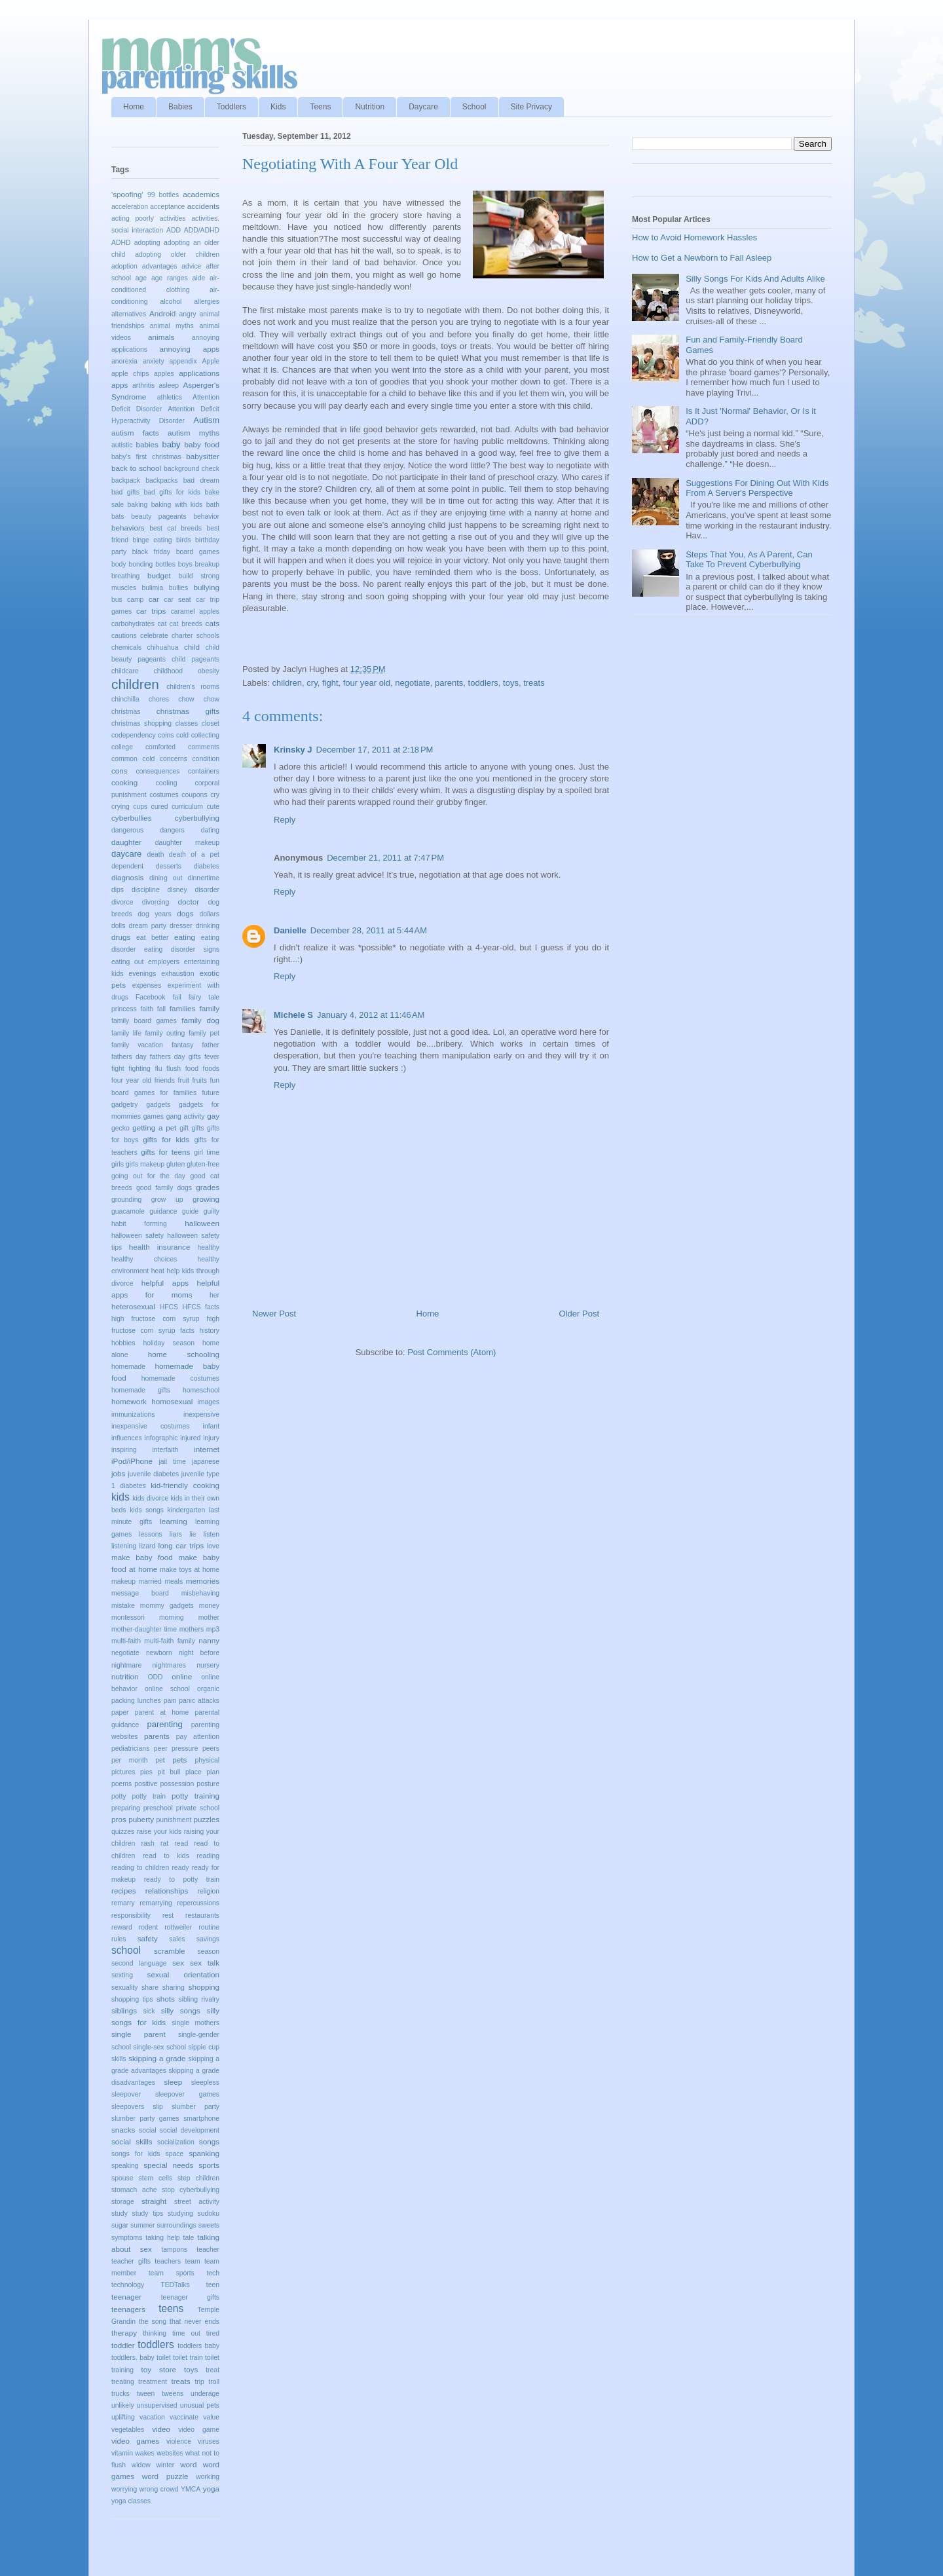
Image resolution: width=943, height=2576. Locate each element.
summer (142, 2225)
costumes (163, 794)
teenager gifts (190, 2297)
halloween (202, 1223)
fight (330, 683)
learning (173, 1521)
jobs (118, 1473)
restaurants (202, 1915)
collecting (205, 735)
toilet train (187, 2357)
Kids (278, 106)
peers (210, 1748)
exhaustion (177, 973)
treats (534, 683)
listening (123, 1546)
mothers (191, 1629)
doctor (188, 901)
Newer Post (274, 1313)
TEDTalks (174, 2284)
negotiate (412, 683)
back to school (136, 468)
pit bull (169, 1772)
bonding (140, 564)
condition (205, 758)
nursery (207, 1665)
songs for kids (135, 2153)
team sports (171, 2273)
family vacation (137, 1045)
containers (203, 771)
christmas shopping (141, 723)
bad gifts (125, 492)
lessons (150, 1534)
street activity (196, 2201)
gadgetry (124, 1104)
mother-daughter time (144, 1629)
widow (141, 2465)
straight (153, 2201)
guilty (211, 1211)
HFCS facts (200, 1307)
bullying (206, 587)
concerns (173, 758)
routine (208, 1927)
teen (212, 2284)
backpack (125, 480)
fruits (199, 1080)
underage (205, 2393)
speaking (125, 2165)
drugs (120, 937)
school (126, 1950)
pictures (123, 1772)
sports (208, 2165)
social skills (132, 2141)
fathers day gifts (175, 1056)
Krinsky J (293, 750)
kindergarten (186, 1510)
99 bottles (163, 194)
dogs (185, 913)
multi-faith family (169, 1641)
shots (166, 1998)
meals (173, 1581)
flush (173, 1068)
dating (210, 830)
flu (158, 1068)
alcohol (170, 301)
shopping (204, 1987)
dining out (165, 878)
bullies (178, 587)
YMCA (190, 2489)
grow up (167, 1199)
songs (209, 2141)
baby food (201, 444)
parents (449, 683)
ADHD (120, 242)
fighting (139, 1068)
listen (211, 1534)
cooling (166, 783)
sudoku (208, 2213)
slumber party (195, 2106)
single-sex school (160, 2047)
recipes (123, 1890)
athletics (169, 397)
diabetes (206, 866)
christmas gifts (188, 711)
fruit (183, 1080)
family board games (144, 1020)
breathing (125, 576)
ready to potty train (181, 1879)
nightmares (169, 1665)
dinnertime (203, 878)
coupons (194, 794)
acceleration (129, 206)
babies (147, 444)
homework (129, 1401)
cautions (124, 635)
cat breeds (186, 623)
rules (118, 1939)
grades (207, 1187)
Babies (180, 106)
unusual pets (199, 2405)
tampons (174, 2249)
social (148, 2130)
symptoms (126, 2237)
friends (165, 1080)
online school (167, 1688)
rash (148, 1843)
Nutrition (369, 106)
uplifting (123, 2417)
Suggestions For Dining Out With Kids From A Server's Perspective (757, 488)
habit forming (139, 1223)
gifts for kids (166, 1139)
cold (182, 735)
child (192, 647)
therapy (124, 2332)
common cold (133, 758)
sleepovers (127, 2106)
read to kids (166, 1855)
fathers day (129, 1056)
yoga (211, 2488)
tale (188, 2237)
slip (158, 2106)
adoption (124, 266)
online (182, 1676)
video (161, 2429)
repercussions (198, 1903)
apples (164, 373)
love (213, 1546)
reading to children (140, 1867)
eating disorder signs (181, 949)
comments (203, 747)
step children (198, 2178)
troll (213, 2381)
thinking (154, 2333)
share (149, 1987)
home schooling (183, 1354)
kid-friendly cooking (185, 1485)
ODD (155, 1677)
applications (199, 373)
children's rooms (192, 686)
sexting (122, 1975)
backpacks (161, 480)
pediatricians (130, 1748)
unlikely (122, 2405)
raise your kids (159, 1831)
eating (184, 937)
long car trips (181, 1545)
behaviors (128, 527)
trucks (120, 2393)
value (211, 2417)
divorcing (156, 902)
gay (213, 1115)
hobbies (123, 1343)
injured (190, 1438)
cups (140, 806)
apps (119, 385)
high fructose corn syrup (155, 1318)
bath (212, 504)
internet (206, 1449)
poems (121, 1783)
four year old (366, 683)
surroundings (176, 2225)
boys (185, 564)
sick (149, 2011)
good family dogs (164, 1187)
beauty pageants (158, 516)
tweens (172, 2393)
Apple (210, 361)
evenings (143, 973)
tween (146, 2393)
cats (212, 623)
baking (138, 504)
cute (212, 806)
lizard (147, 1546)
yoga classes (131, 2501)
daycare (126, 854)
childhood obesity (186, 671)
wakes (144, 2453)
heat (157, 1271)
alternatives (128, 314)
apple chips (130, 373)
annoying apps (189, 349)
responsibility (131, 1915)
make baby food (142, 1557)
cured (159, 806)
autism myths (193, 432)
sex (178, 1962)
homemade (128, 1366)
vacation (152, 2417)
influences (126, 1438)
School (474, 106)
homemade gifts (140, 1390)
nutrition (125, 1676)
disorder (206, 889)
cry (311, 683)
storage (122, 2201)
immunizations (133, 1414)
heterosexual (133, 1306)
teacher (207, 2249)
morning (171, 1617)
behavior (206, 516)
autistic (121, 445)
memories (202, 1581)
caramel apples (195, 611)
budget (159, 575)
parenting (164, 1724)
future (210, 1092)
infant (211, 1426)
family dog (200, 1020)
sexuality (124, 1987)
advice (191, 266)
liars (176, 1534)
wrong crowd (159, 2489)
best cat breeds (175, 528)
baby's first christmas (146, 456)
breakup (206, 564)
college (122, 747)
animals (161, 337)
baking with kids (177, 504)
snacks (123, 2129)
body (118, 564)
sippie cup (204, 2047)
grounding (126, 1199)
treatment (152, 2381)
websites (170, 2453)
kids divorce (150, 1498)
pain (170, 1700)
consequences (158, 771)
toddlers (483, 683)
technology (127, 2284)
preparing (125, 1808)
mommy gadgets (167, 1605)
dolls (118, 925)
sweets (208, 2225)
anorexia (124, 361)
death (155, 854)
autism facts (135, 432)
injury (211, 1438)
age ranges (169, 278)
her (214, 1295)
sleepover (126, 2094)
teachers (168, 2261)
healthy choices (144, 1259)
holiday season (168, 1343)
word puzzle (165, 2476)
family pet (204, 1033)
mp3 (212, 1629)
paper (120, 1712)
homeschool (201, 1390)
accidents (203, 206)
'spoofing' (127, 194)
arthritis (143, 385)
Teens (320, 106)
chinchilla (125, 699)
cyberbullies (131, 817)
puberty (141, 1819)
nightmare (126, 1665)
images (209, 1402)
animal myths (172, 325)
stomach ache (134, 2189)
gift (184, 1128)
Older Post (579, 1313)
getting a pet (154, 1127)
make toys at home (189, 1569)
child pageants (195, 659)
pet (159, 1760)
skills (118, 2059)
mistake (123, 1605)
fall (161, 1009)
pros (118, 1819)
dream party (147, 925)
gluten (175, 1164)
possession (177, 1783)
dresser (181, 925)
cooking (124, 782)
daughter (126, 842)
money (209, 1605)
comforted (160, 747)
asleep (169, 385)
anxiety (153, 361)
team (192, 2261)
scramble (169, 1951)
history (209, 1330)
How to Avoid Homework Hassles (694, 237)
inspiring (124, 1449)
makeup (123, 1581)
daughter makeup (187, 842)
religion (209, 1891)
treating (122, 2381)
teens (170, 2308)
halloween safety (137, 1235)
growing (206, 1199)
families (183, 1008)
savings (207, 1939)
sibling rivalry (199, 1999)
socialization (175, 2142)
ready (180, 1867)
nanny (208, 1640)
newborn (159, 1652)
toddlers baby (198, 2345)
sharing (173, 1987)
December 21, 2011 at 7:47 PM (385, 858)
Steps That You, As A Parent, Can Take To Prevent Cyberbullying (749, 560)
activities (173, 218)
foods (211, 1068)
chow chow (198, 699)
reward (121, 1927)
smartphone (201, 2118)
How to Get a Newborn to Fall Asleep (701, 258)
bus (116, 599)
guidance (163, 1211)
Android (162, 313)
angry (187, 314)
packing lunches (136, 1700)
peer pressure (176, 1748)
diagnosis (127, 877)
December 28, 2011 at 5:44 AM (368, 930)
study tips (148, 2213)
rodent (148, 1927)
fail (176, 997)
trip (199, 2381)
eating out (127, 961)
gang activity (185, 1116)
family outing (165, 1033)
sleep (173, 2082)
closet (210, 723)
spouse (122, 2178)
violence (178, 2441)
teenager (126, 2296)
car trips (151, 611)
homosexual (172, 1401)
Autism (206, 420)
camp (135, 599)
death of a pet (194, 854)
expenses (146, 985)
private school (197, 1808)
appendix (182, 361)
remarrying (155, 1903)
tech (212, 2273)
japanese (205, 1461)
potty (118, 1796)
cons (119, 770)
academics (201, 194)
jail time (171, 1461)
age (141, 278)
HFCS (169, 1307)
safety (148, 1938)
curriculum (187, 806)
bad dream (201, 480)
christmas (125, 711)
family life (126, 1033)
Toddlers (231, 106)
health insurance (160, 1246)
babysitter (202, 456)
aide (199, 278)
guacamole (128, 1211)
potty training (195, 1795)
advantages (159, 266)
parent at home (162, 1712)
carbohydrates (133, 623)
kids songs (147, 1510)
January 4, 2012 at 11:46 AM (370, 1015)
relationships (167, 1890)
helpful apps (165, 1283)
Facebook (151, 997)
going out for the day (148, 1176)
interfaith (165, 1449)
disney (177, 889)
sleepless (205, 2082)
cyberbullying (197, 817)
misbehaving (200, 1593)
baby (171, 444)
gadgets (158, 1104)
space (174, 2153)
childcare (125, 671)
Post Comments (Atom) (451, 1352)
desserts (168, 866)
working (207, 2476)
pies (146, 1772)
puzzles (206, 1819)
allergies (206, 301)
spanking (204, 2153)
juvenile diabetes (153, 1474)
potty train (149, 1796)
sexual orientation (183, 1974)
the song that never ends (179, 2321)
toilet (164, 2357)
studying (180, 2213)
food (191, 1068)
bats (117, 516)
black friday (151, 551)
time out (186, 2333)
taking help (162, 2237)
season (208, 1951)
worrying (124, 2489)
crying (120, 806)
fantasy (183, 1045)
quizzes (122, 1831)
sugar (119, 2225)
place (193, 1772)
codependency (133, 735)
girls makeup (145, 1164)
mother (208, 1617)
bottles (165, 564)
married (150, 1581)
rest (168, 1915)
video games (135, 2440)
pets (179, 1759)
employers (163, 961)
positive (145, 1783)
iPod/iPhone (132, 1461)
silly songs (180, 2010)
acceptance (167, 206)
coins (166, 735)
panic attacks (199, 1700)
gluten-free (203, 1164)
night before (199, 1652)
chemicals (126, 647)
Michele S (293, 1015)
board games (197, 551)
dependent (127, 866)
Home (133, 106)
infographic (161, 1438)
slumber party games (145, 2118)
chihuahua (163, 647)
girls (117, 1164)
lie (192, 1534)
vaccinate (184, 2417)
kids (120, 1497)
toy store (158, 2369)
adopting (147, 242)
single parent (138, 2034)
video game (198, 2429)
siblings (124, 2010)
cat (161, 623)
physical (206, 1760)
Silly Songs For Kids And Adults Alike (755, 279)
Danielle (290, 930)
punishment (174, 1819)
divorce (122, 902)
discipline (146, 889)
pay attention (197, 1736)
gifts (197, 1128)
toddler (123, 2345)
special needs (168, 2165)
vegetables (127, 2429)
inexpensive (201, 1414)
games (153, 1116)
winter (166, 2465)
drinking (207, 925)
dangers (172, 830)
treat (212, 2370)
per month (129, 1760)
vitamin (122, 2453)
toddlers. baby (133, 2357)
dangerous (127, 830)
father (210, 1045)
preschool (158, 1808)
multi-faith (126, 1641)
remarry (123, 1903)
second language (139, 1963)
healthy (208, 1247)
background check (191, 468)
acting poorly (132, 218)
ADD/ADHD (201, 230)
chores (159, 699)
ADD (173, 230)
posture (207, 1783)
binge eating (152, 540)
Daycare (423, 106)
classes (187, 723)
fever (211, 1056)
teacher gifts (131, 2261)
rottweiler (178, 1927)
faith (146, 1009)
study (119, 2213)
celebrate (154, 635)
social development (189, 2130)
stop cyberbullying (190, 2189)
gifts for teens (165, 1152)
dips (117, 889)
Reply (284, 820)
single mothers (195, 2022)
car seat (177, 599)
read (181, 1843)
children (287, 683)
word (188, 2464)
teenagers (128, 2309)
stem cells (155, 2178)
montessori (128, 1617)
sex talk (204, 1962)
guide (190, 1211)
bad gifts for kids (171, 492)
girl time (206, 1152)
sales (177, 1939)
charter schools (195, 635)
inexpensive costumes (150, 1426)
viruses (208, 2441)
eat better (152, 937)
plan (212, 1772)
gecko (120, 1128)
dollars (209, 914)
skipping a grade (156, 2058)
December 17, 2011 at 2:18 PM (375, 750)
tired (212, 2333)
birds (183, 540)
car (154, 599)
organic (208, 1688)
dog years (154, 914)
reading (207, 1855)
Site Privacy (531, 106)
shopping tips (132, 1999)
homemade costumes (180, 1378)
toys (511, 683)
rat (164, 1843)
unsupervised (157, 2405)
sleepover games (187, 2094)
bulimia (152, 587)
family (210, 1008)
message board (140, 1593)
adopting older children (177, 254)
